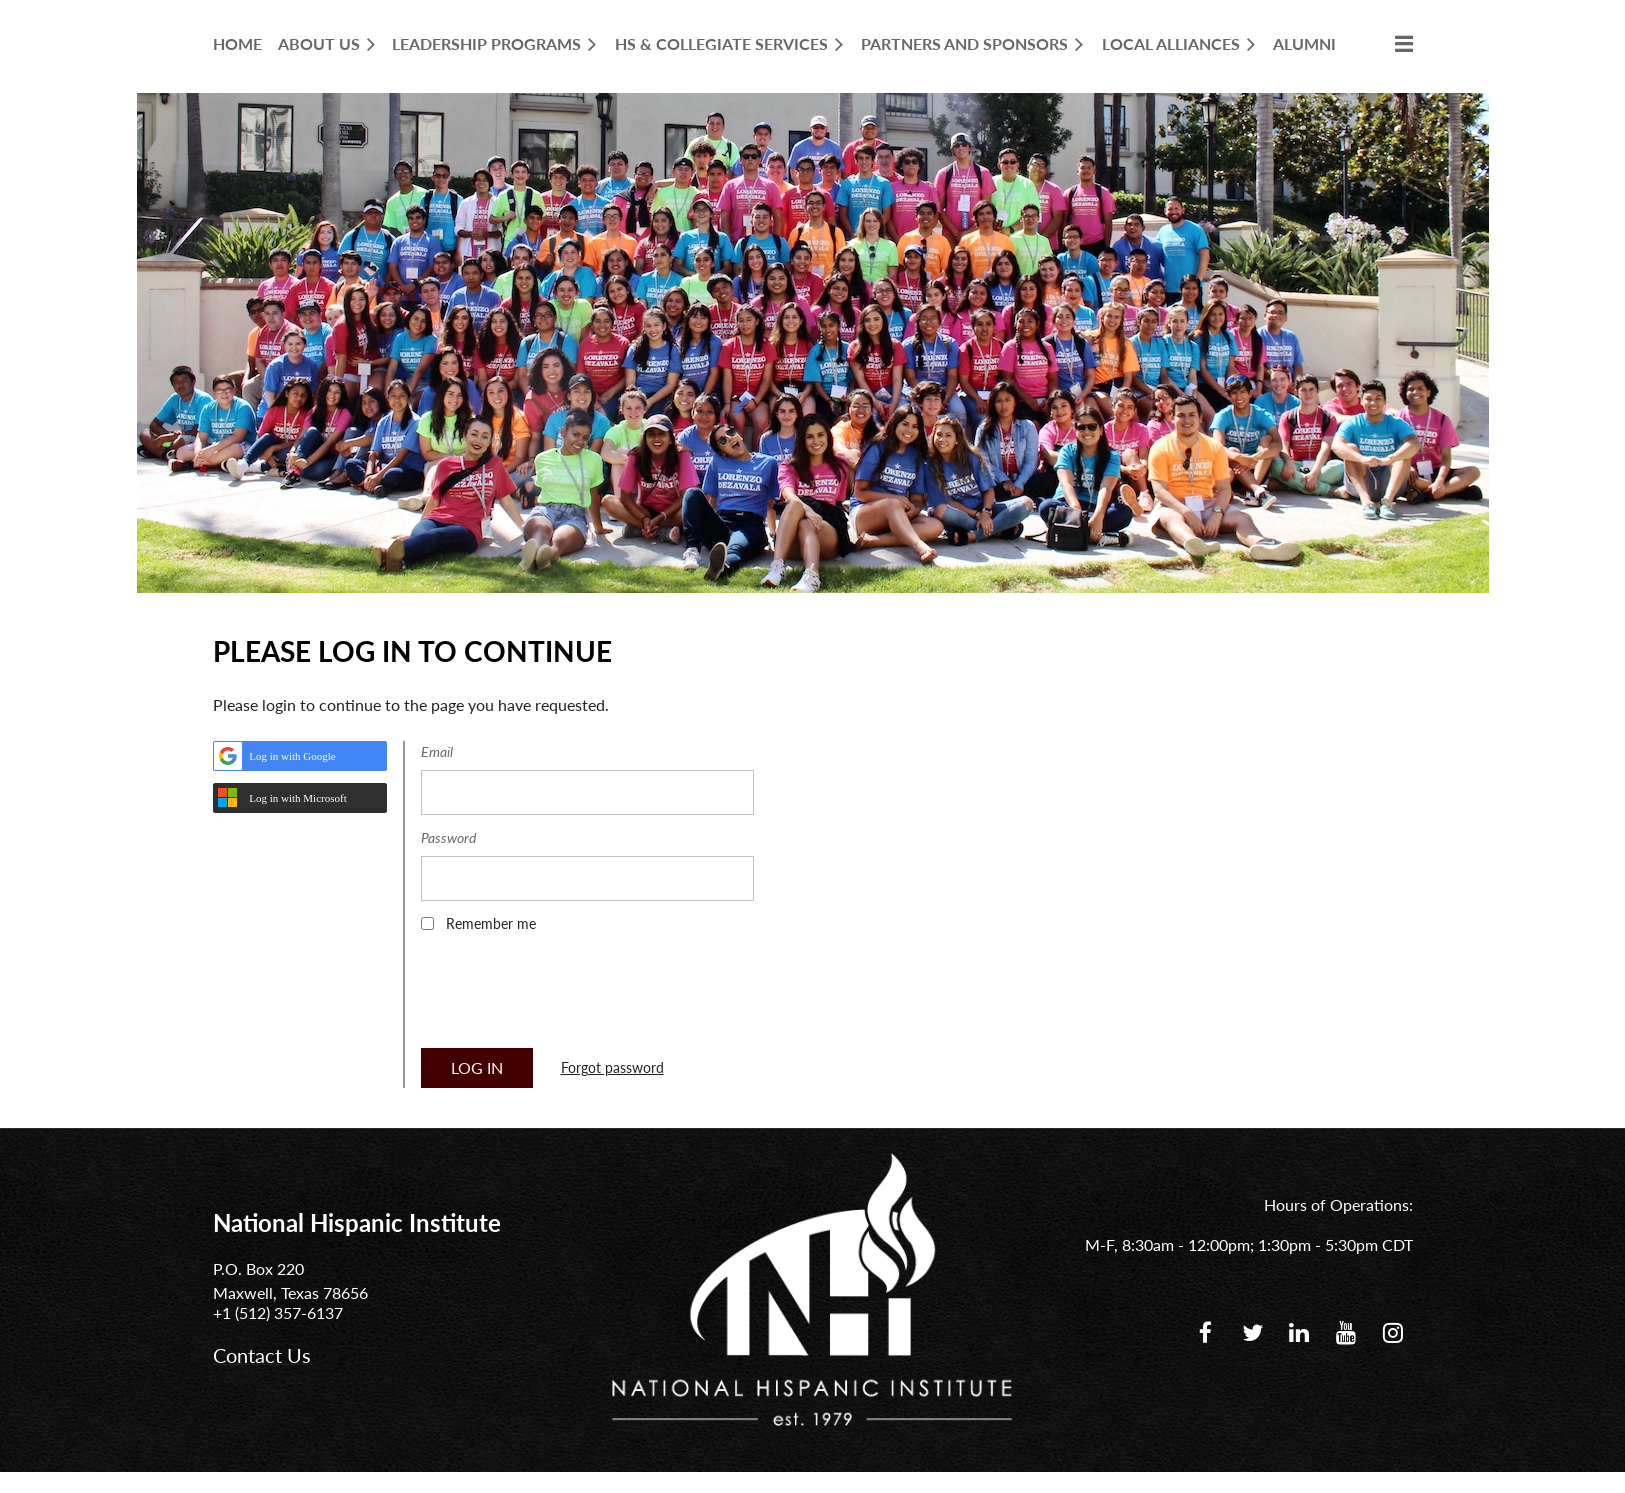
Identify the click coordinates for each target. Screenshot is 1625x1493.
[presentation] (573, 997)
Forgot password (612, 1067)
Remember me (491, 923)
